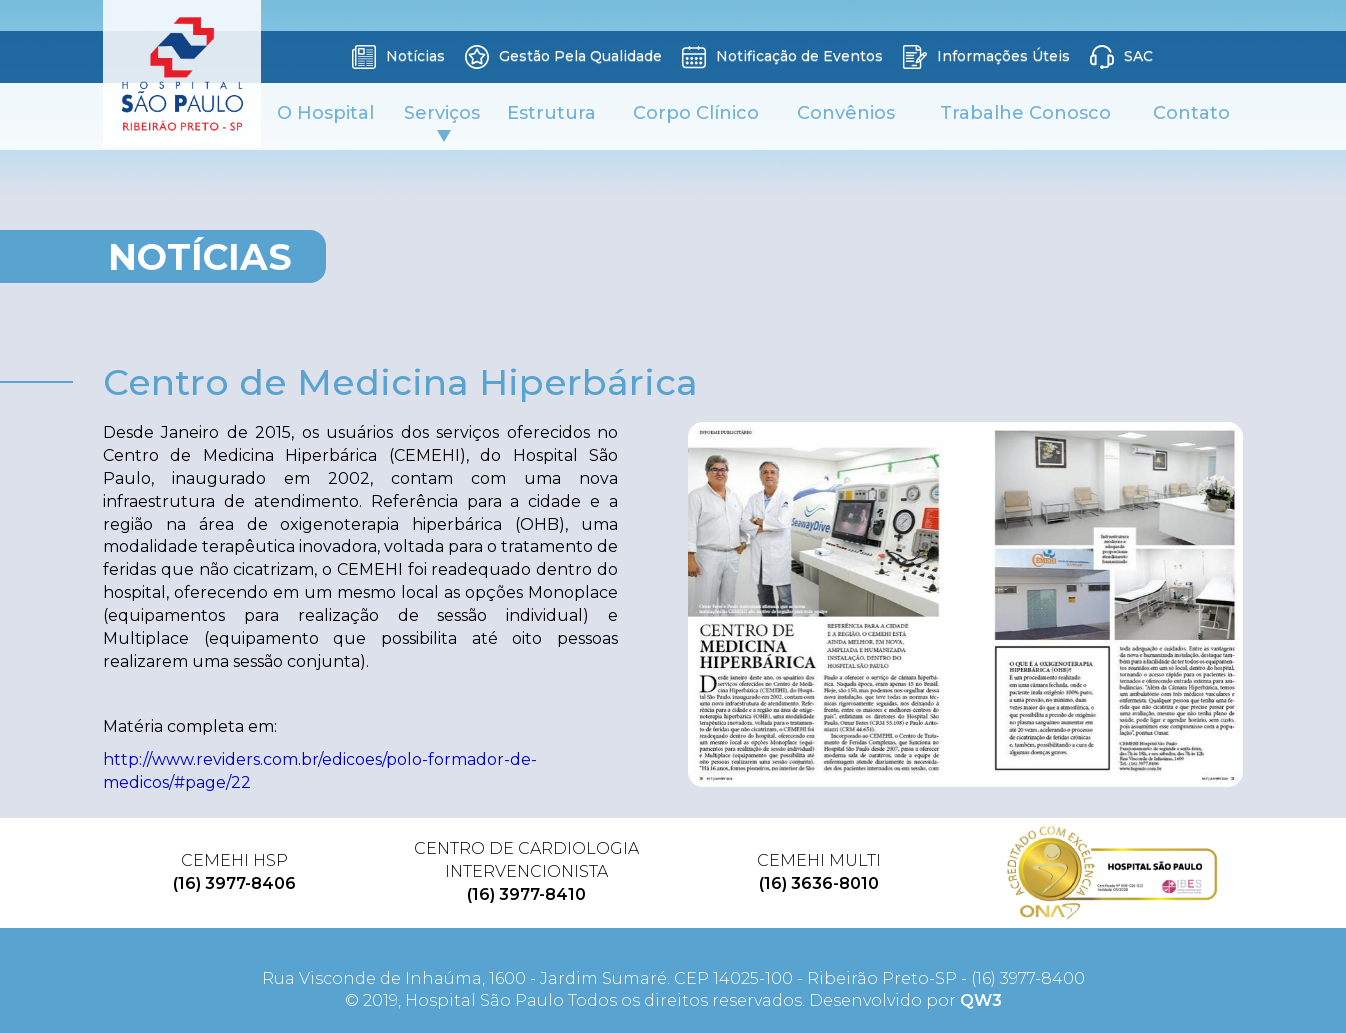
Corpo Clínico (696, 113)
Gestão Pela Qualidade (563, 57)
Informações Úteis (986, 57)
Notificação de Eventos (782, 57)
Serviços (442, 122)
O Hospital (325, 113)
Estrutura (551, 113)
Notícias (398, 57)
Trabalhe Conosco (1025, 113)
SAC (1121, 57)
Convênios (846, 113)
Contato (1191, 113)
